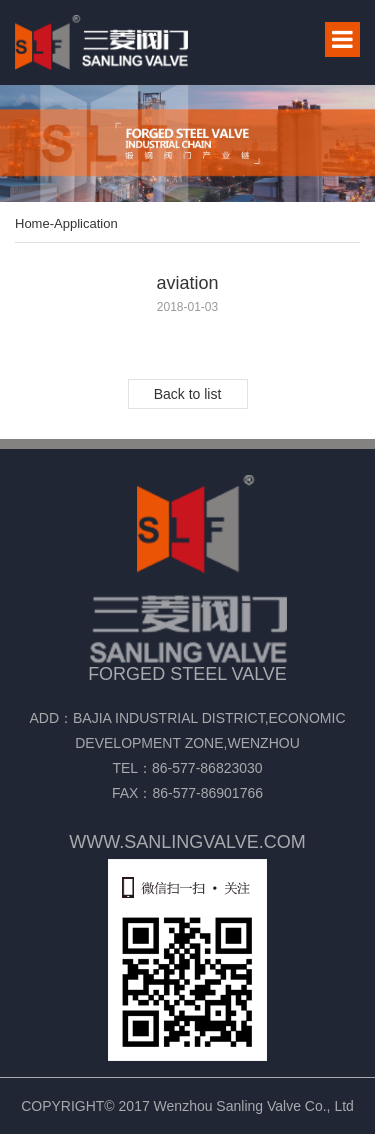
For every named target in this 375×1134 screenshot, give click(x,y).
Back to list (188, 394)
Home (32, 223)
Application (86, 223)
